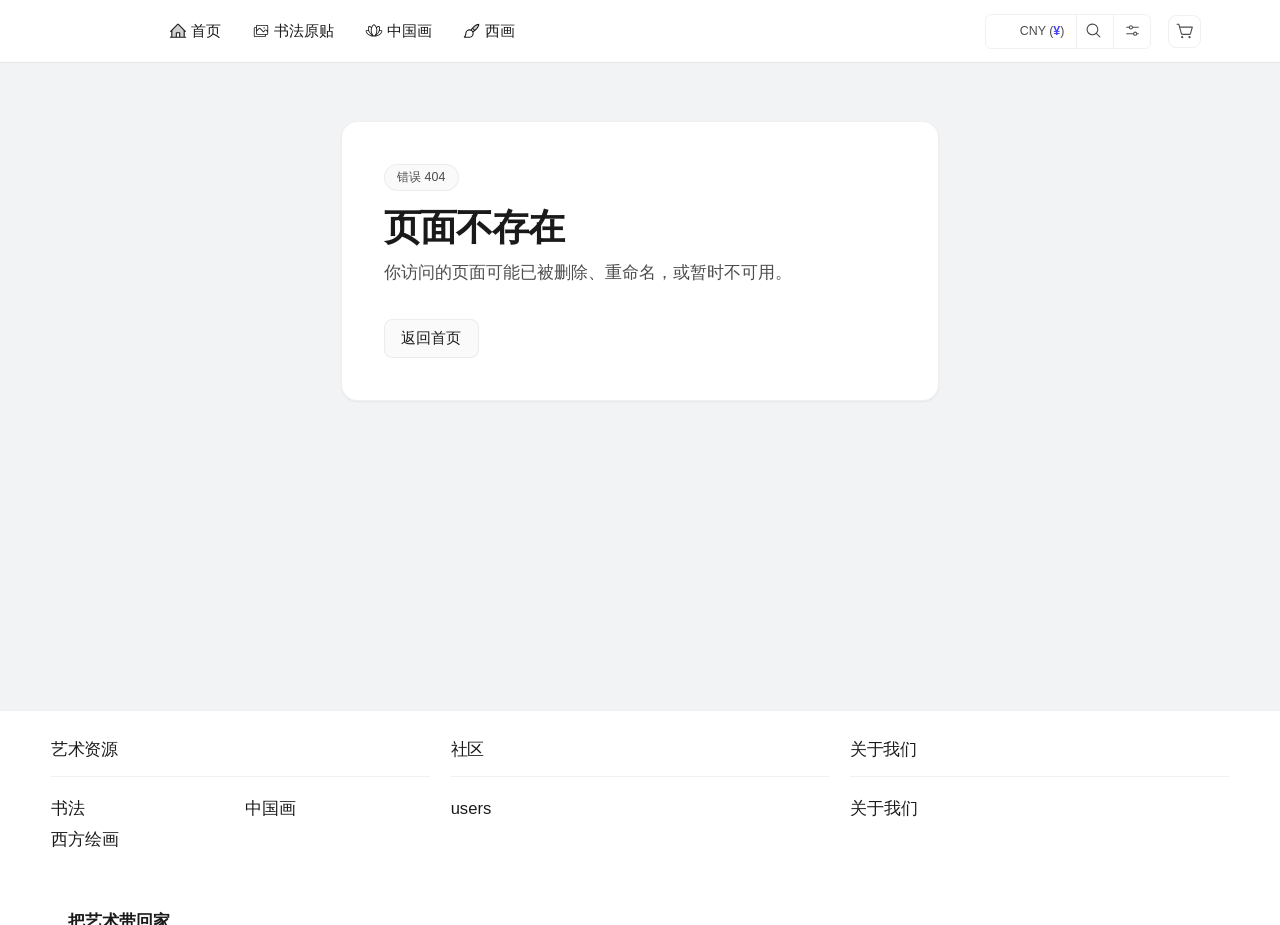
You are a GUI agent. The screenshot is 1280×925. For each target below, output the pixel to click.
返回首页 (431, 339)
